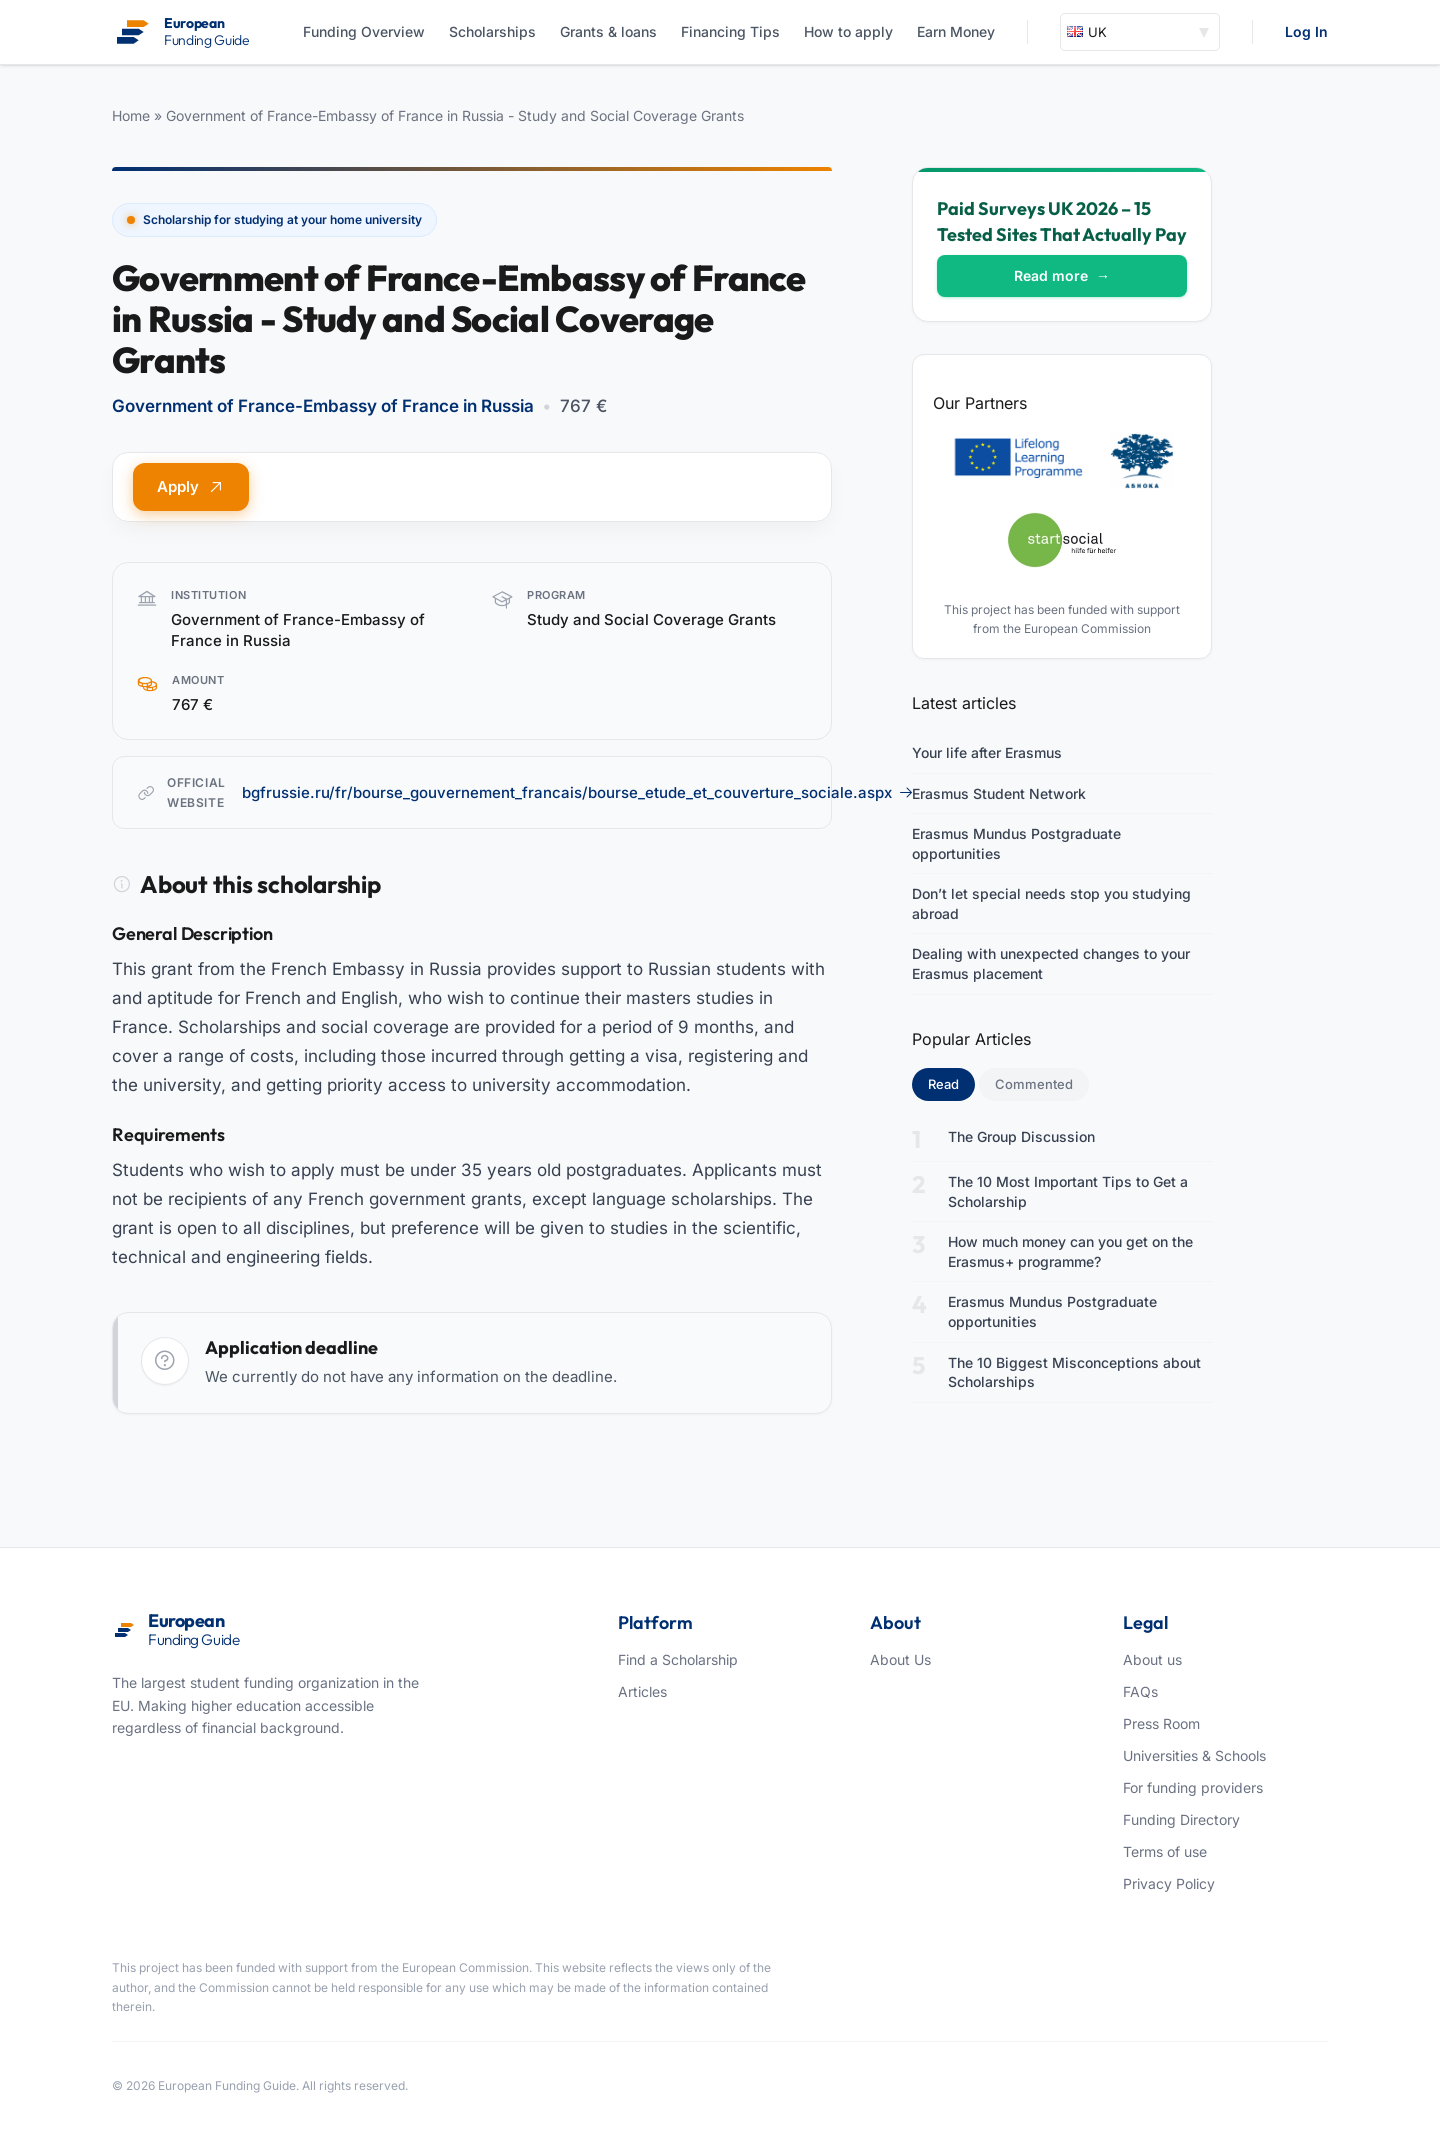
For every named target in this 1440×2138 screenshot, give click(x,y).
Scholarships (492, 31)
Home (131, 115)
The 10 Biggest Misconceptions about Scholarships (1074, 1372)
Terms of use (1165, 1851)
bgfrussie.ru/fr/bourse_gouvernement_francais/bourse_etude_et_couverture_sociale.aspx (578, 792)
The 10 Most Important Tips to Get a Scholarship (1068, 1191)
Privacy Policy (1169, 1883)
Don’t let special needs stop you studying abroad (1051, 903)
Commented (1034, 1084)
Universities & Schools (1194, 1755)
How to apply (848, 31)
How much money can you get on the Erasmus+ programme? (1070, 1251)
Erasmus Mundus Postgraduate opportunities (1016, 843)
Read (951, 1083)
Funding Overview (364, 31)
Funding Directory (1181, 1819)
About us (1152, 1659)
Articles (642, 1691)
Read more (1062, 275)
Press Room (1161, 1723)
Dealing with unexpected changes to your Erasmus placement (1051, 963)
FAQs (1140, 1691)
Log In (1306, 31)
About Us (900, 1659)
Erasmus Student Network (999, 793)
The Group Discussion (1021, 1136)
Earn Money (956, 31)
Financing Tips (730, 31)
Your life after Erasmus (987, 752)
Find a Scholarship (678, 1659)
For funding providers (1193, 1787)
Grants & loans (608, 31)
